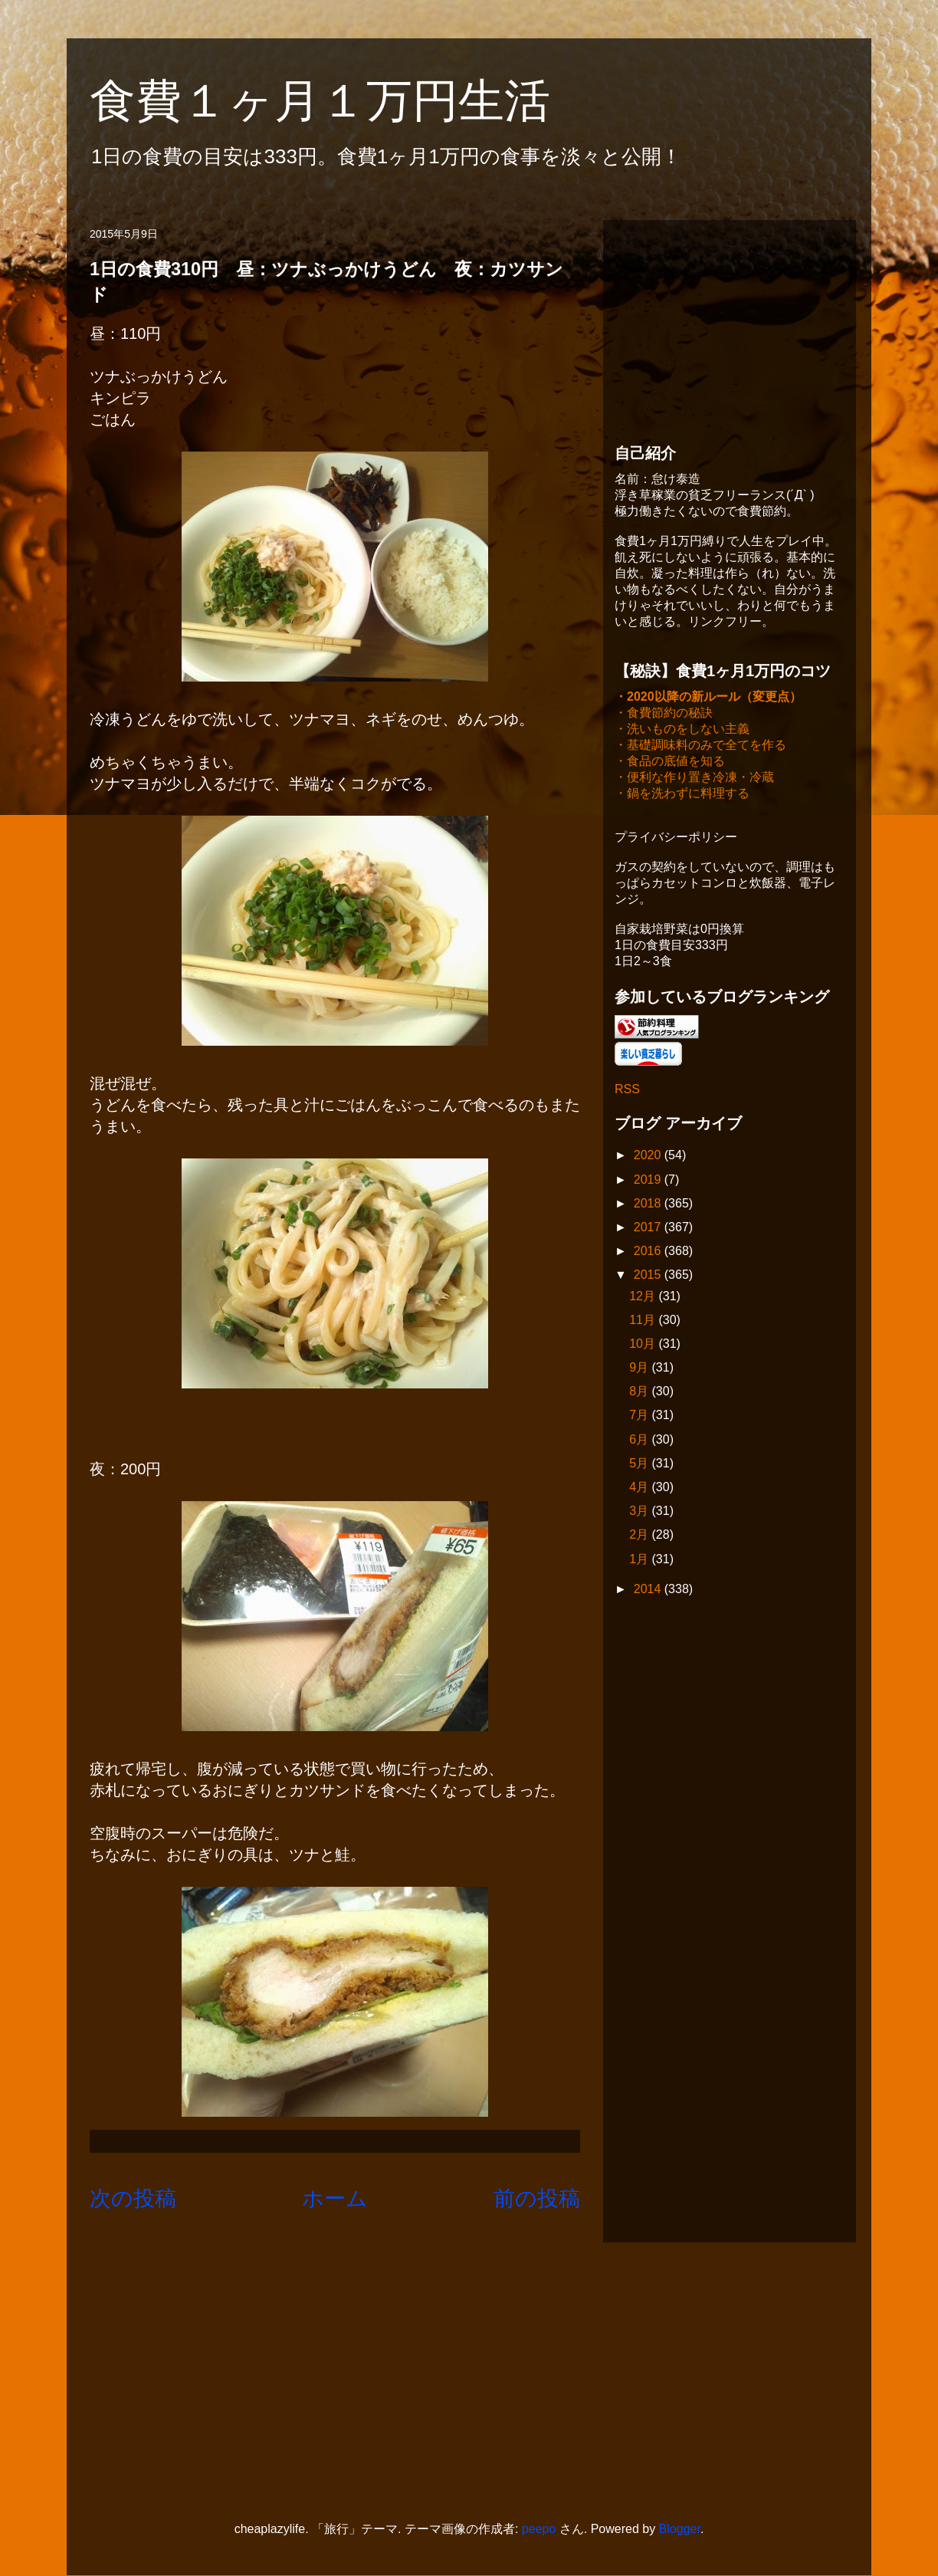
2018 (649, 1204)
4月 (640, 1488)
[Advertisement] (730, 327)
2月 (640, 1536)
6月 (640, 1440)
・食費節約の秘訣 (664, 714)
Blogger (679, 2528)
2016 (649, 1252)
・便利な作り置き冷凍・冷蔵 (694, 778)
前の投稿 (537, 2198)
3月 (640, 1512)
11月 (643, 1321)
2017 (649, 1228)
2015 (649, 1276)
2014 (649, 1590)
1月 (640, 1560)
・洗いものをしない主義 (682, 730)
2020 (649, 1156)
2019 (649, 1181)
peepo (539, 2528)
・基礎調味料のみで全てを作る (700, 746)
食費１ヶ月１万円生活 (343, 101)
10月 (643, 1345)
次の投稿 (133, 2198)
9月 (640, 1368)
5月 (640, 1464)
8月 (640, 1392)
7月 (640, 1416)
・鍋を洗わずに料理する (682, 794)
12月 (643, 1297)
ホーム (335, 2198)
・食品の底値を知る (670, 762)
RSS (627, 1090)
